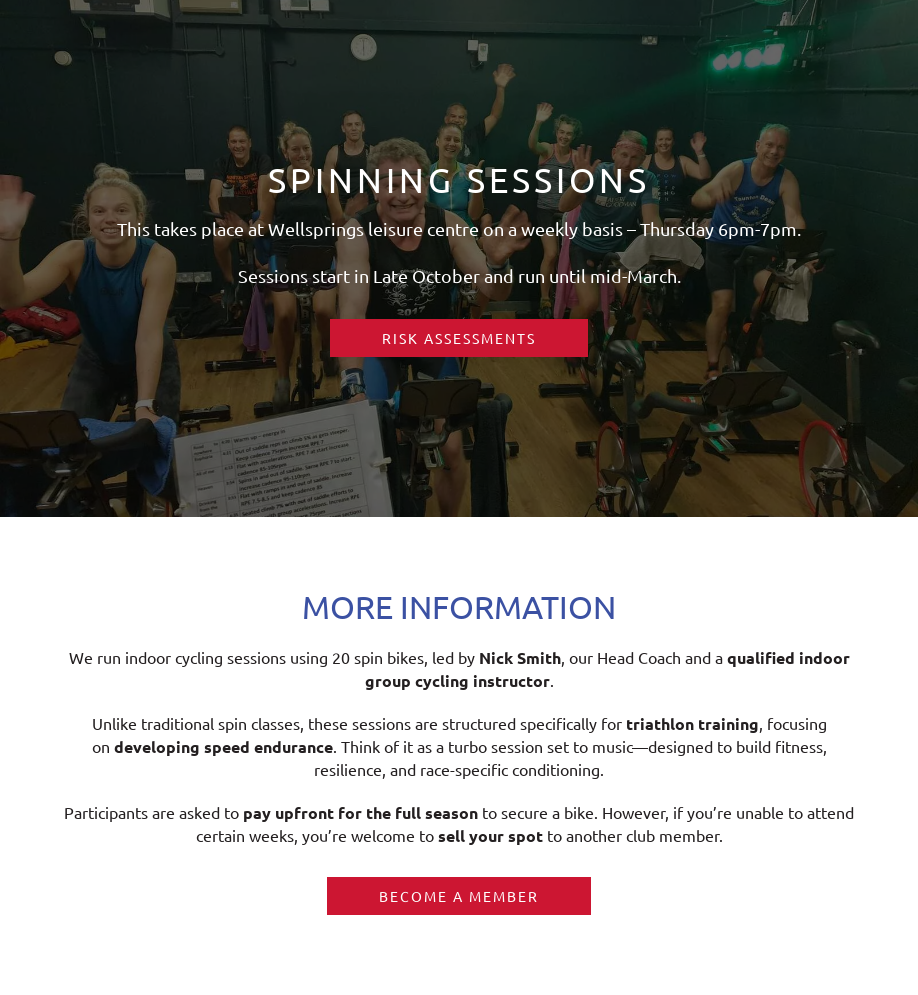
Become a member (459, 896)
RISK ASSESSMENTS (459, 338)
